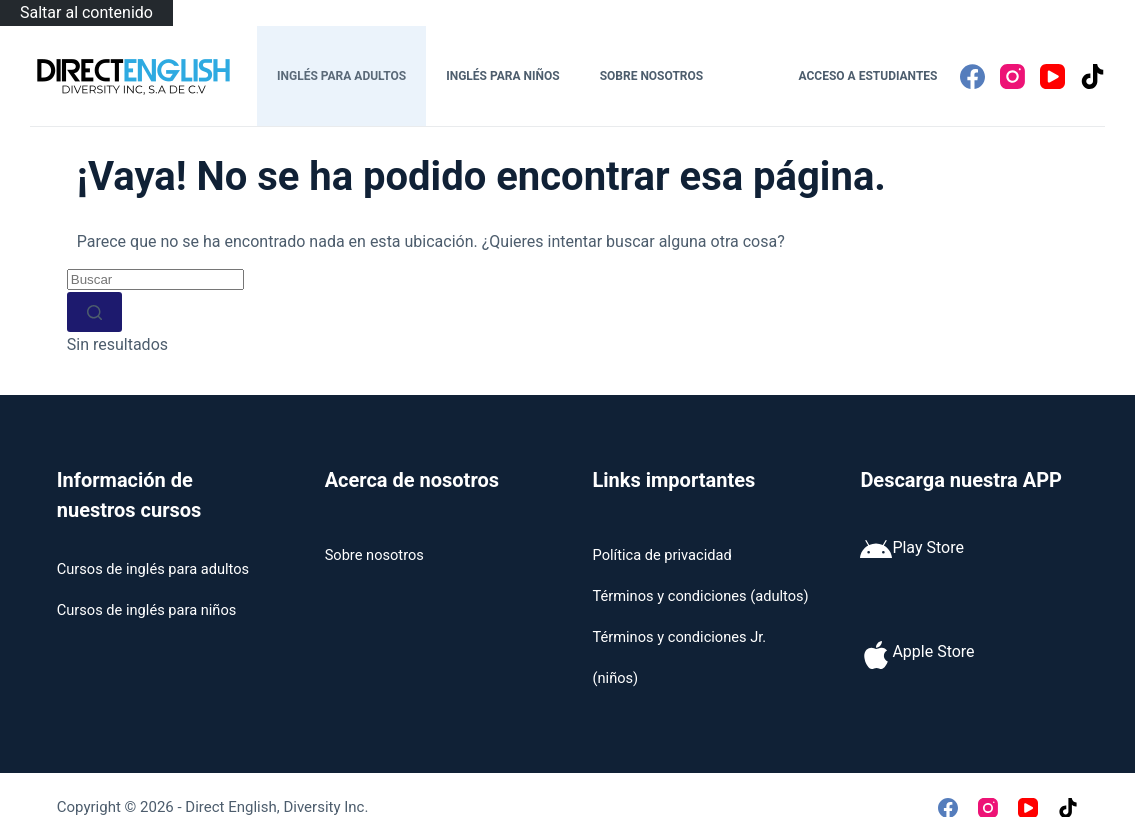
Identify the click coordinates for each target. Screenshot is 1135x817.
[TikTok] (1092, 76)
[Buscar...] (155, 279)
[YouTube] (1052, 76)
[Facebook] (972, 76)
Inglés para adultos (341, 76)
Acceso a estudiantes (868, 76)
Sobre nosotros (652, 76)
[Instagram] (1012, 76)
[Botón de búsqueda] (94, 312)
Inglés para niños (502, 76)
